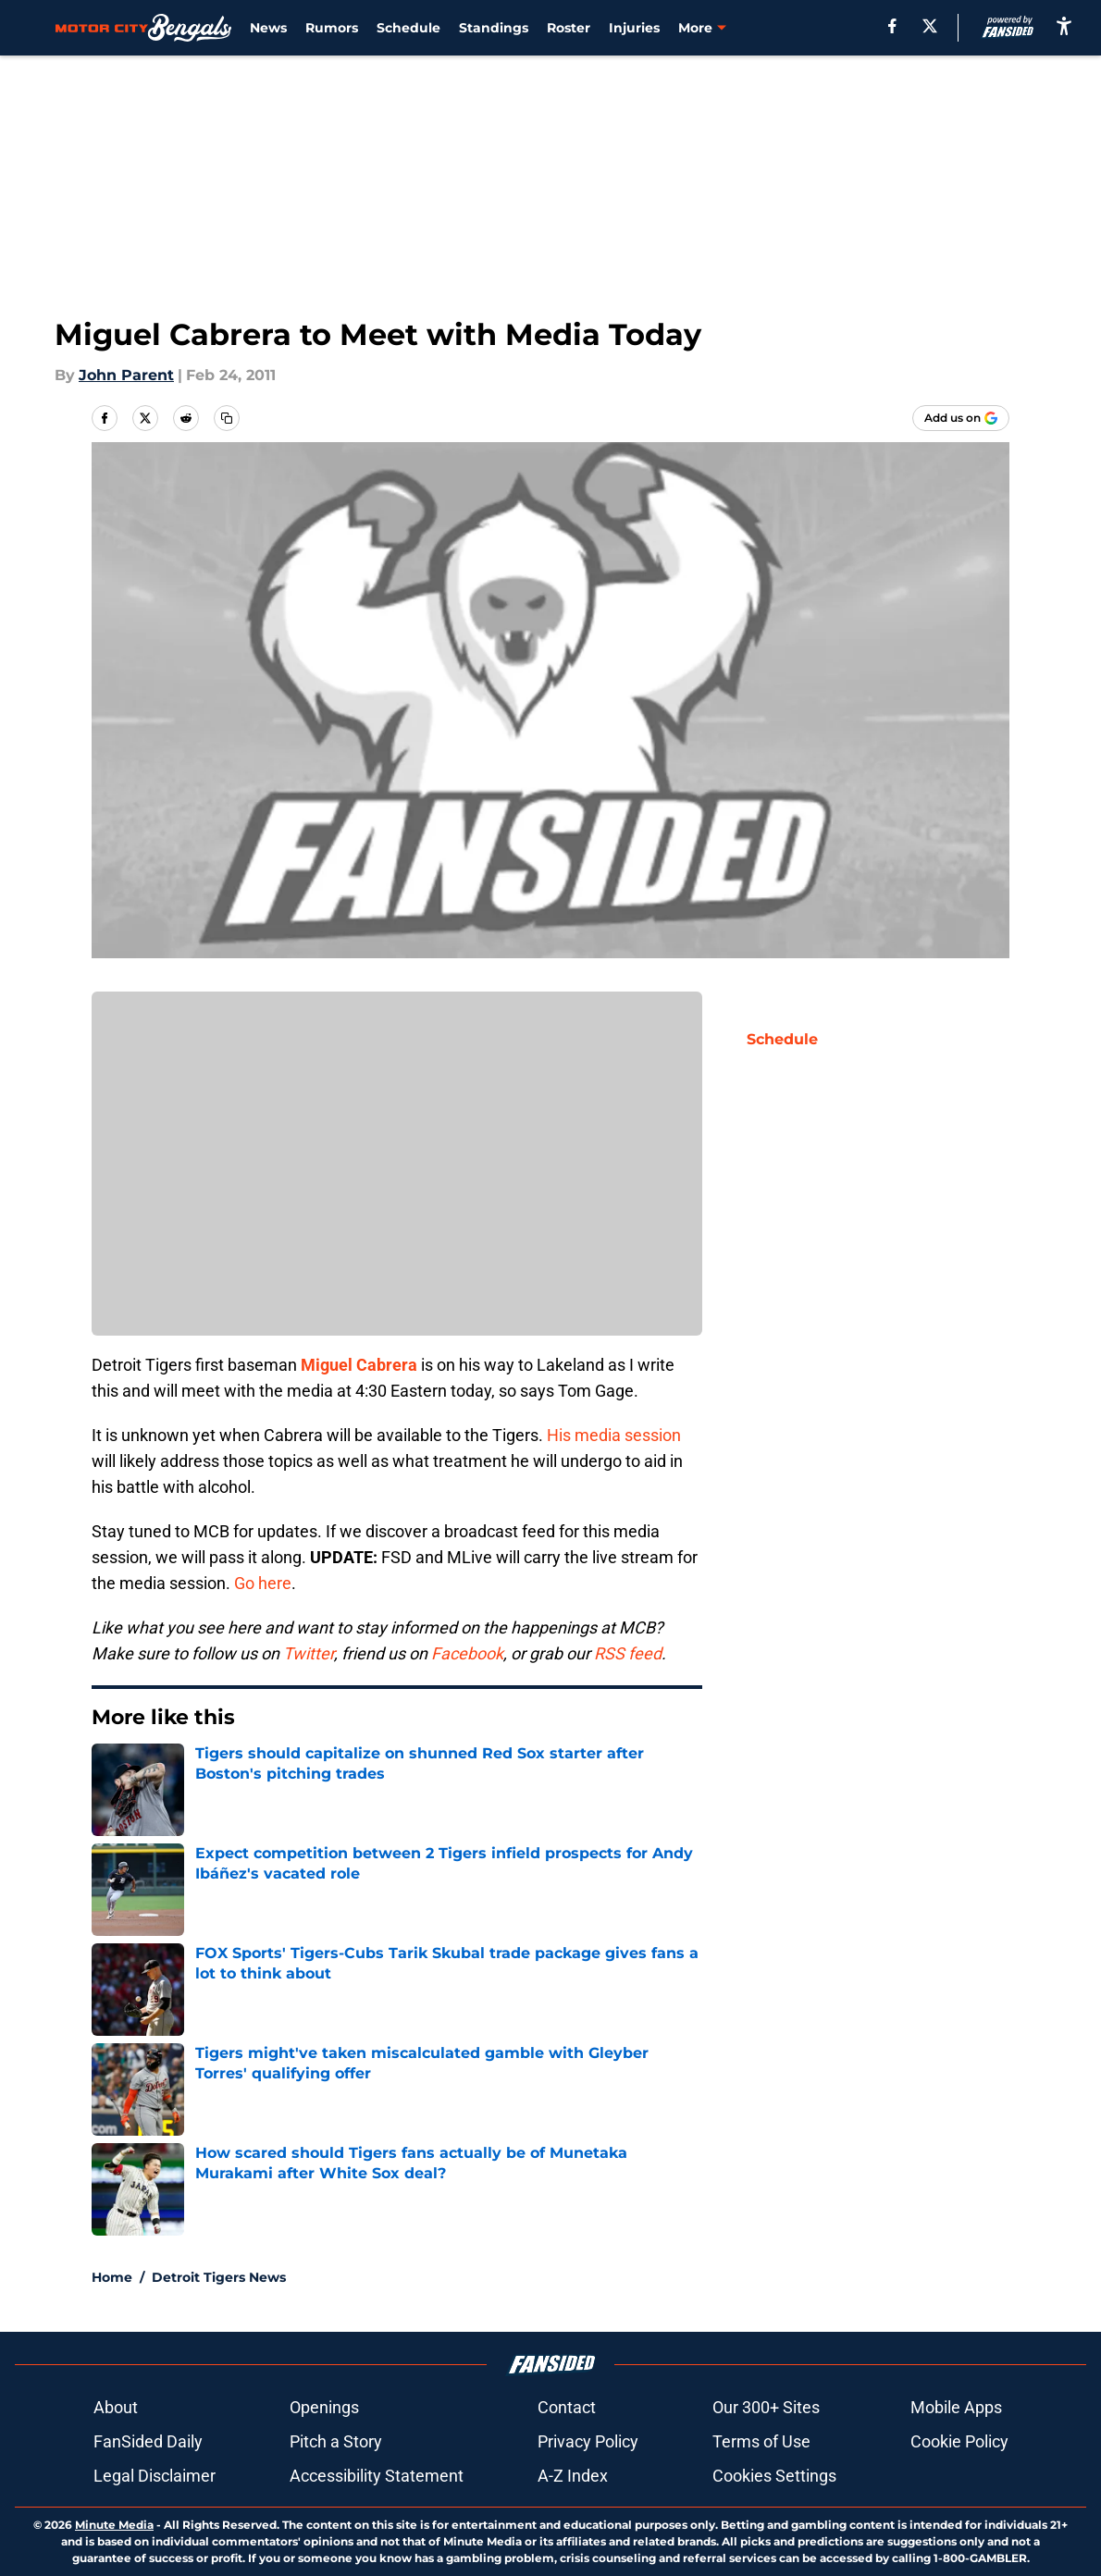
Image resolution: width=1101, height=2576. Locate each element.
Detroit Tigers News (219, 2277)
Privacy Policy (588, 2441)
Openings (324, 2407)
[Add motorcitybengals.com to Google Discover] (960, 418)
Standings (493, 27)
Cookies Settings (774, 2475)
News (268, 27)
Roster (568, 27)
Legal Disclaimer (154, 2475)
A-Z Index (573, 2475)
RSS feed (628, 1653)
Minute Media (114, 2525)
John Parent (126, 375)
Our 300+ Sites (766, 2407)
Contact (567, 2407)
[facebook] (892, 25)
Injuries (634, 27)
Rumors (331, 27)
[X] (929, 25)
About (115, 2407)
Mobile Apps (956, 2407)
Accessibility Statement (377, 2475)
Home (112, 2277)
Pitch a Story (336, 2441)
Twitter (308, 1653)
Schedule (408, 27)
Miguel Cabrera (359, 1364)
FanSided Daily (148, 2441)
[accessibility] (1064, 25)
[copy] (227, 418)
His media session (614, 1435)
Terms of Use (761, 2441)
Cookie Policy (959, 2441)
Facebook (467, 1653)
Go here (262, 1583)
